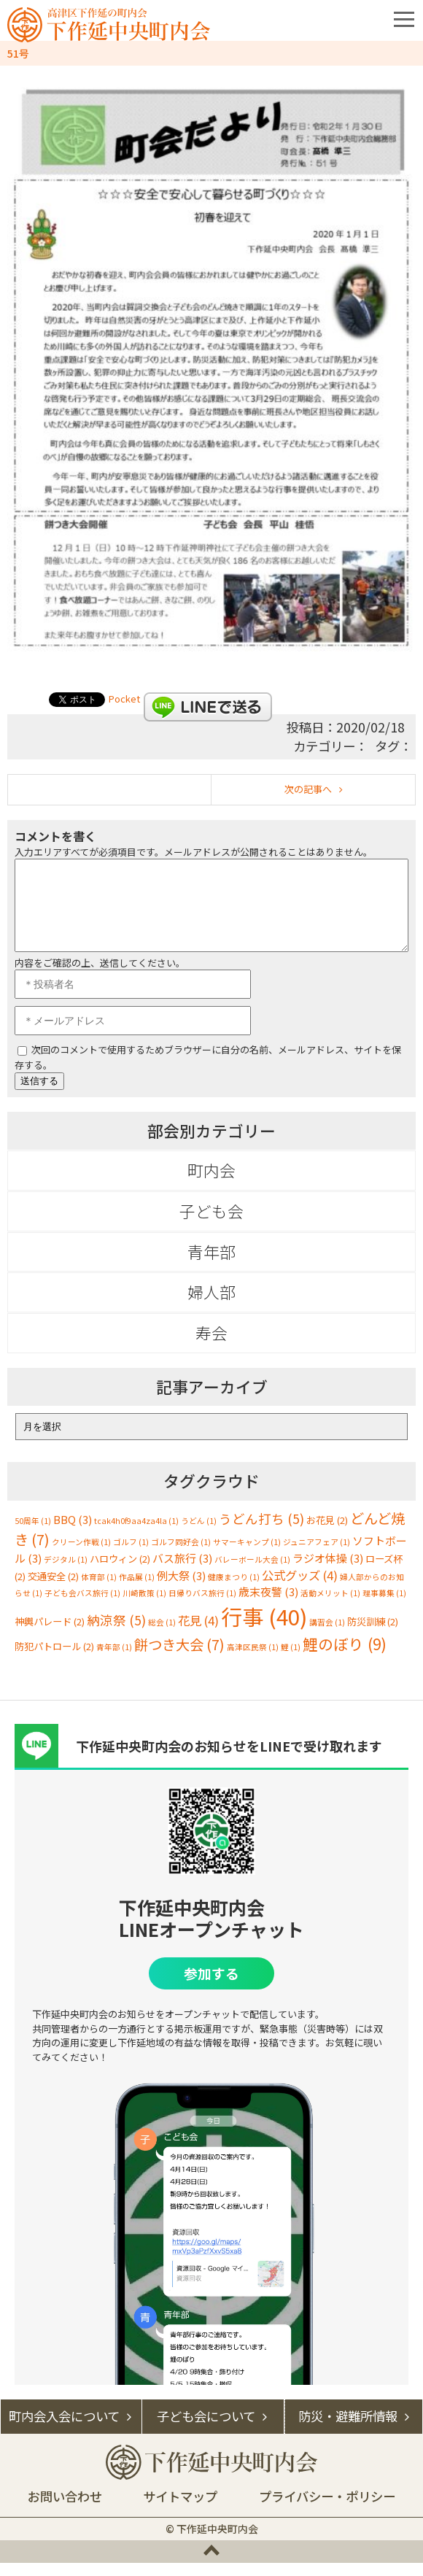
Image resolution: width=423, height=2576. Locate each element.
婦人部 (211, 1304)
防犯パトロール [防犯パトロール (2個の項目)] (54, 1659)
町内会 (211, 1183)
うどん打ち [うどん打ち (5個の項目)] (261, 1532)
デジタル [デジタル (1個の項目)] (66, 1572)
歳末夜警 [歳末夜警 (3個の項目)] (268, 1604)
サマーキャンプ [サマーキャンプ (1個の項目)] (247, 1555)
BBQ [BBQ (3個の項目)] (72, 1532)
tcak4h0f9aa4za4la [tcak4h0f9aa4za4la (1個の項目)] (136, 1533)
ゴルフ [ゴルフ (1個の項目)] (131, 1555)
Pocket (124, 698)
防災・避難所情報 (347, 2429)
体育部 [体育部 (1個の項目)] (99, 1590)
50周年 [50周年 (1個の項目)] (33, 1533)
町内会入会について (64, 2429)
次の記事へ (308, 789)
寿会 (211, 1345)
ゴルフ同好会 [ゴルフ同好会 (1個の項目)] (181, 1555)
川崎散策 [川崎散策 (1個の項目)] (144, 1606)
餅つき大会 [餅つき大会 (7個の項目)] (179, 1657)
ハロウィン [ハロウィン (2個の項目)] (120, 1572)
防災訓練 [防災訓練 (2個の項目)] (372, 1634)
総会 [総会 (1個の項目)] (162, 1635)
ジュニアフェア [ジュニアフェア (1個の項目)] (316, 1555)
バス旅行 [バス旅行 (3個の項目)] (182, 1571)
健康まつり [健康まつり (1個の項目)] (234, 1590)
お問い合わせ (65, 2509)
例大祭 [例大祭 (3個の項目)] (181, 1588)
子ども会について (206, 2429)
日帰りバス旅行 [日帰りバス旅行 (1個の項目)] (202, 1606)
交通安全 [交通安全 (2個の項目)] (53, 1589)
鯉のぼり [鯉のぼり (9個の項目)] (345, 1657)
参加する (211, 1986)
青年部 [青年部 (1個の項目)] (114, 1660)
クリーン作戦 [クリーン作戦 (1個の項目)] (81, 1555)
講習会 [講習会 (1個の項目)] (327, 1635)
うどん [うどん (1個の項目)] (199, 1533)
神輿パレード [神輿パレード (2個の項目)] (50, 1634)
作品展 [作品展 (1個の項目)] (137, 1590)
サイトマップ (180, 2509)
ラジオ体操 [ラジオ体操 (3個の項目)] (327, 1571)
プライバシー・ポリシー (327, 2509)
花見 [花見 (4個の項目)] (198, 1633)
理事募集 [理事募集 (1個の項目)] (384, 1606)
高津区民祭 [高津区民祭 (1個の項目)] (253, 1660)
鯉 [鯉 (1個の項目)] (290, 1660)
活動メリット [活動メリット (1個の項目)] (330, 1606)
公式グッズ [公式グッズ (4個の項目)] (300, 1588)
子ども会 (211, 1223)
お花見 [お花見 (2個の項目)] (327, 1533)
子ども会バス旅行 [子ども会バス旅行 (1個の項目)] (82, 1606)
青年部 (211, 1264)
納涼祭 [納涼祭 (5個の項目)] (116, 1633)
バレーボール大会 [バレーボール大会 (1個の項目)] (252, 1572)
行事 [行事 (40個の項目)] (264, 1629)
